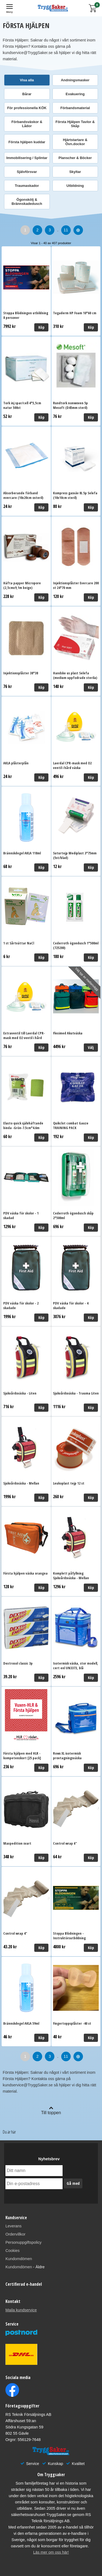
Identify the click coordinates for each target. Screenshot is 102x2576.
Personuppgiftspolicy (23, 2242)
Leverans (13, 2226)
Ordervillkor (15, 2234)
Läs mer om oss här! (51, 2552)
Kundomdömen (18, 2259)
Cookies (12, 2250)
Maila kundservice (21, 2310)
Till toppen (51, 2110)
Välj (91, 1047)
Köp (41, 327)
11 (66, 230)
